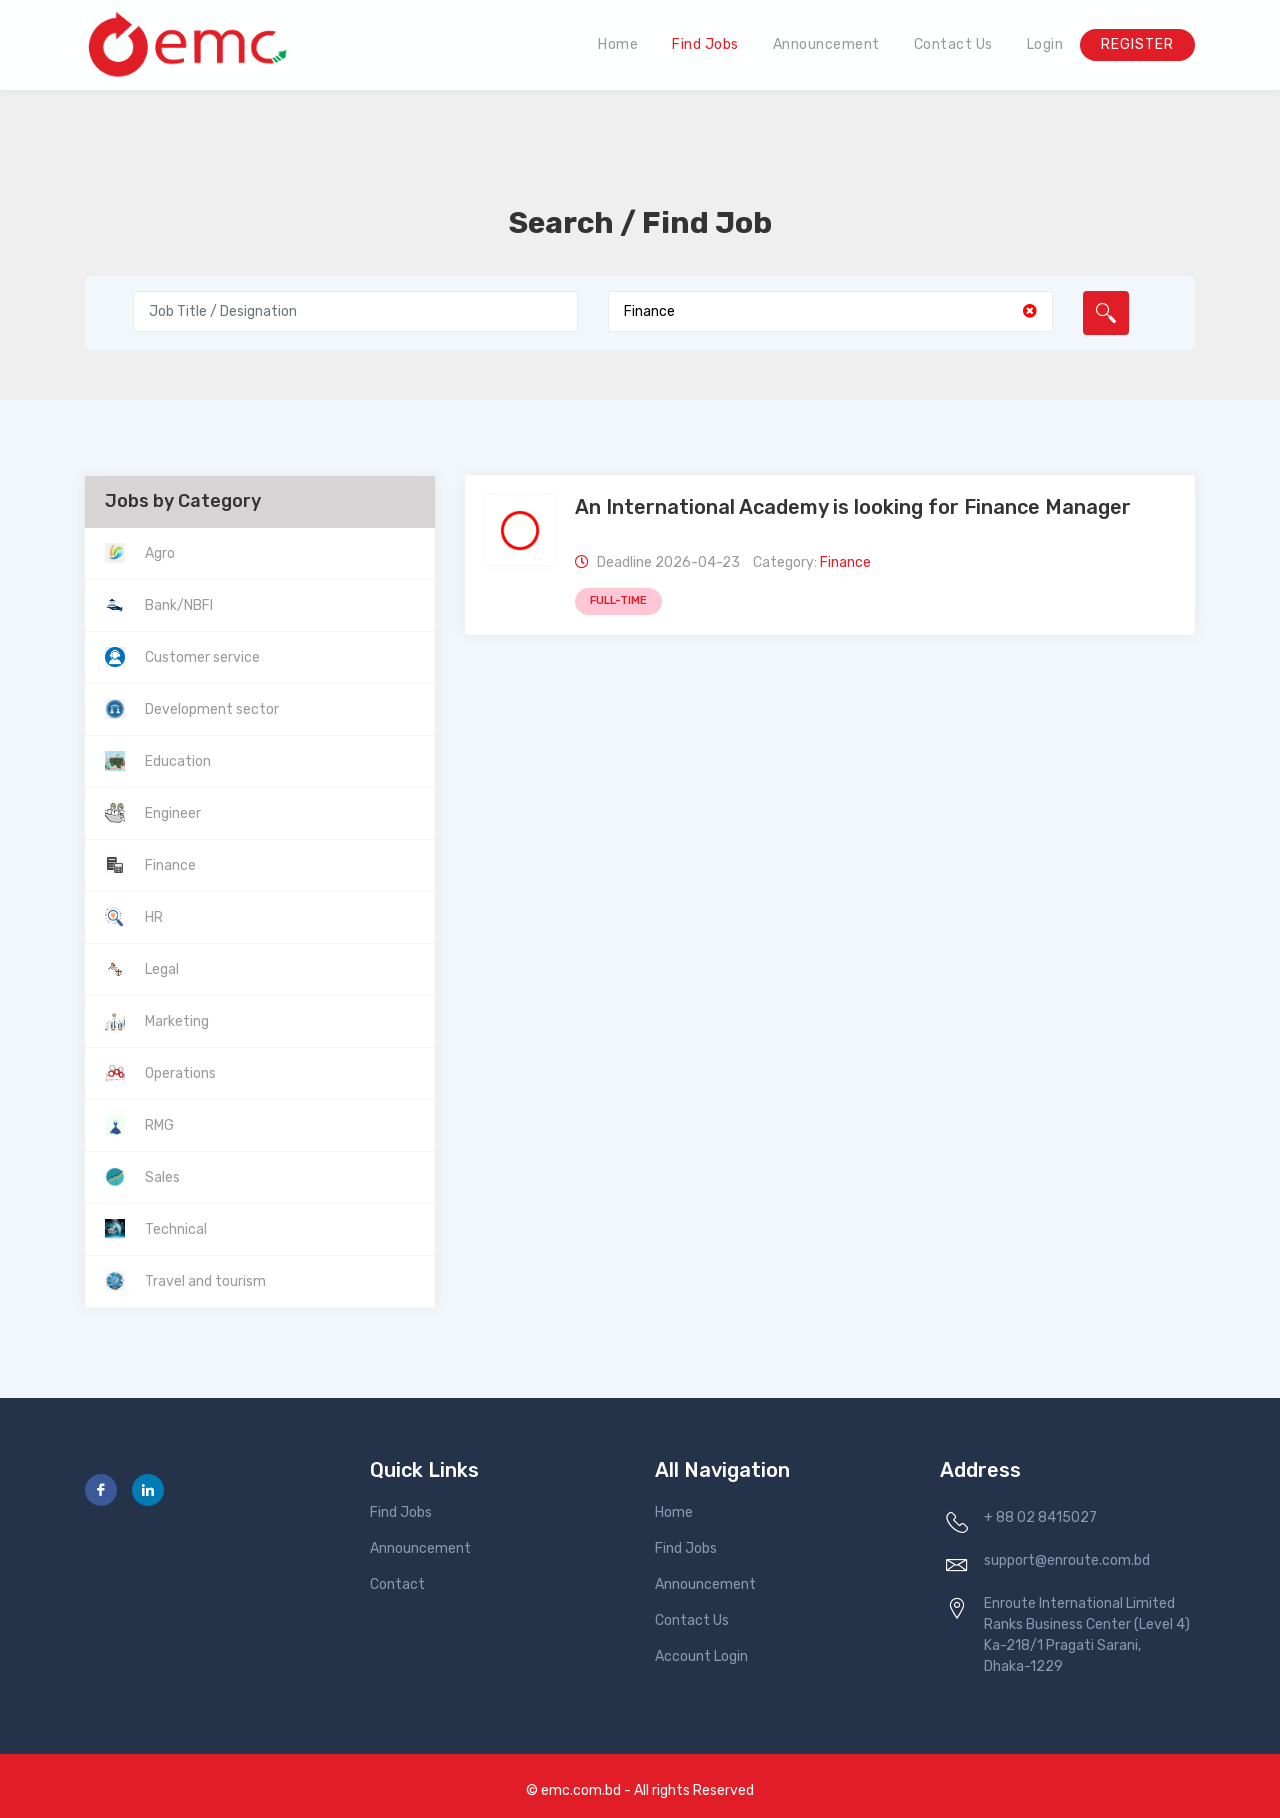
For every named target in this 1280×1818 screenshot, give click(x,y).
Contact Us (953, 44)
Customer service (202, 657)
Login (1045, 44)
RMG (159, 1125)
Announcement (826, 44)
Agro (160, 553)
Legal (162, 969)
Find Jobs (705, 44)
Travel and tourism (205, 1281)
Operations (180, 1073)
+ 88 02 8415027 (1040, 1517)
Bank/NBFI (179, 605)
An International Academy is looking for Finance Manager (853, 507)
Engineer (173, 813)
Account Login (701, 1656)
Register (1137, 44)
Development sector (212, 709)
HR (154, 917)
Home (618, 44)
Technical (176, 1229)
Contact (397, 1584)
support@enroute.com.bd (1067, 1560)
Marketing (177, 1021)
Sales (162, 1177)
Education (178, 761)
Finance (170, 865)
